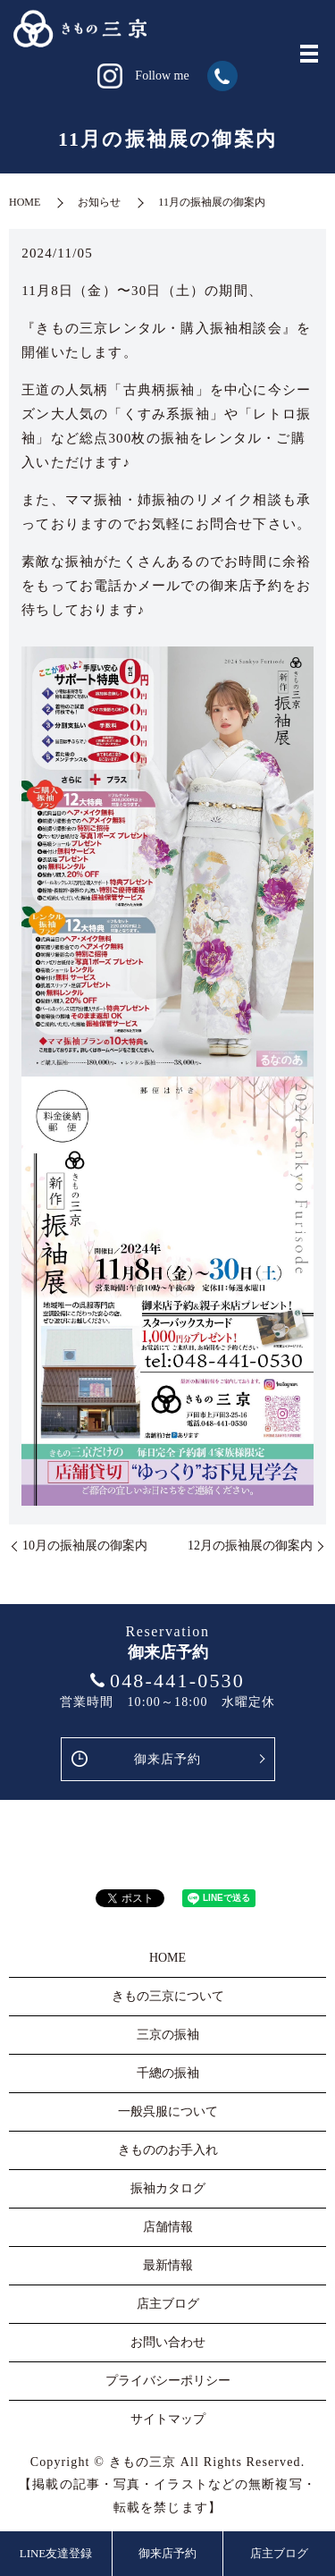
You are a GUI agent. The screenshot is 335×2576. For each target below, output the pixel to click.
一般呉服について (168, 2111)
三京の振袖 (168, 2034)
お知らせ (99, 202)
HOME (24, 202)
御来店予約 (168, 1759)
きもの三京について (168, 1996)
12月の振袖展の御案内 (250, 1545)
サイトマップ (167, 2419)
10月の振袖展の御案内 (84, 1545)
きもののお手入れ (168, 2150)
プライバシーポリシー (167, 2380)
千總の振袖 (168, 2073)
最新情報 (168, 2265)
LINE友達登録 (56, 2553)
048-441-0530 (177, 1680)
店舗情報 (168, 2227)
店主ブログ (279, 2553)
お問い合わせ (167, 2342)
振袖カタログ (167, 2188)
